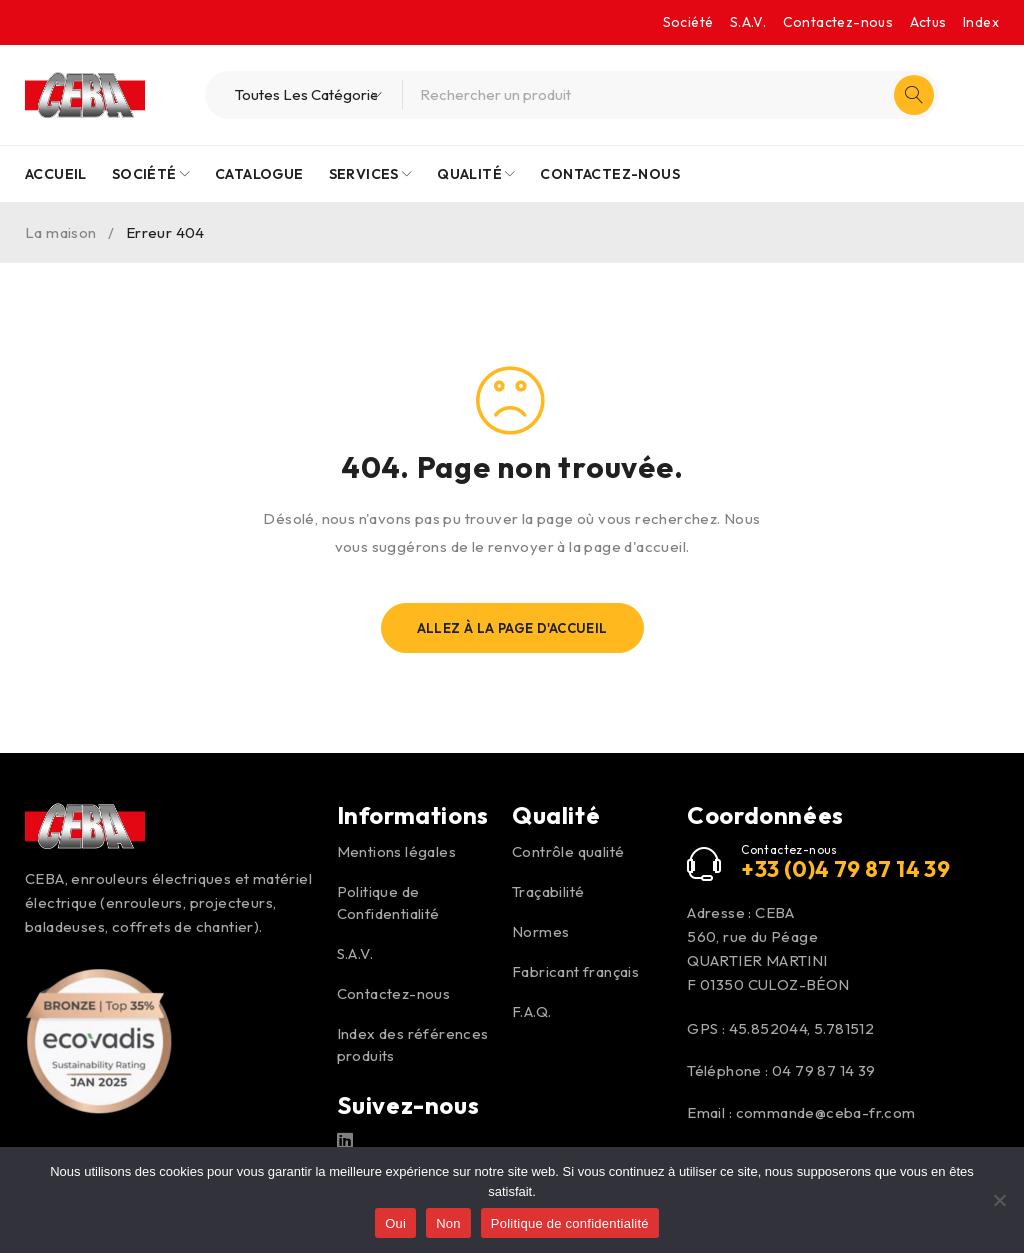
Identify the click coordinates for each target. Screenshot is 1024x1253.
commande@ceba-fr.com (826, 1112)
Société (688, 22)
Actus (928, 22)
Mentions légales (396, 851)
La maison (61, 232)
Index (981, 22)
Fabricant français (575, 971)
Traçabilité (548, 891)
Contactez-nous (838, 22)
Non (448, 1223)
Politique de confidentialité (570, 1223)
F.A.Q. (531, 1011)
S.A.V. (748, 22)
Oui (395, 1223)
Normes (540, 931)
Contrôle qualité (568, 851)
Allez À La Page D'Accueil (512, 628)
